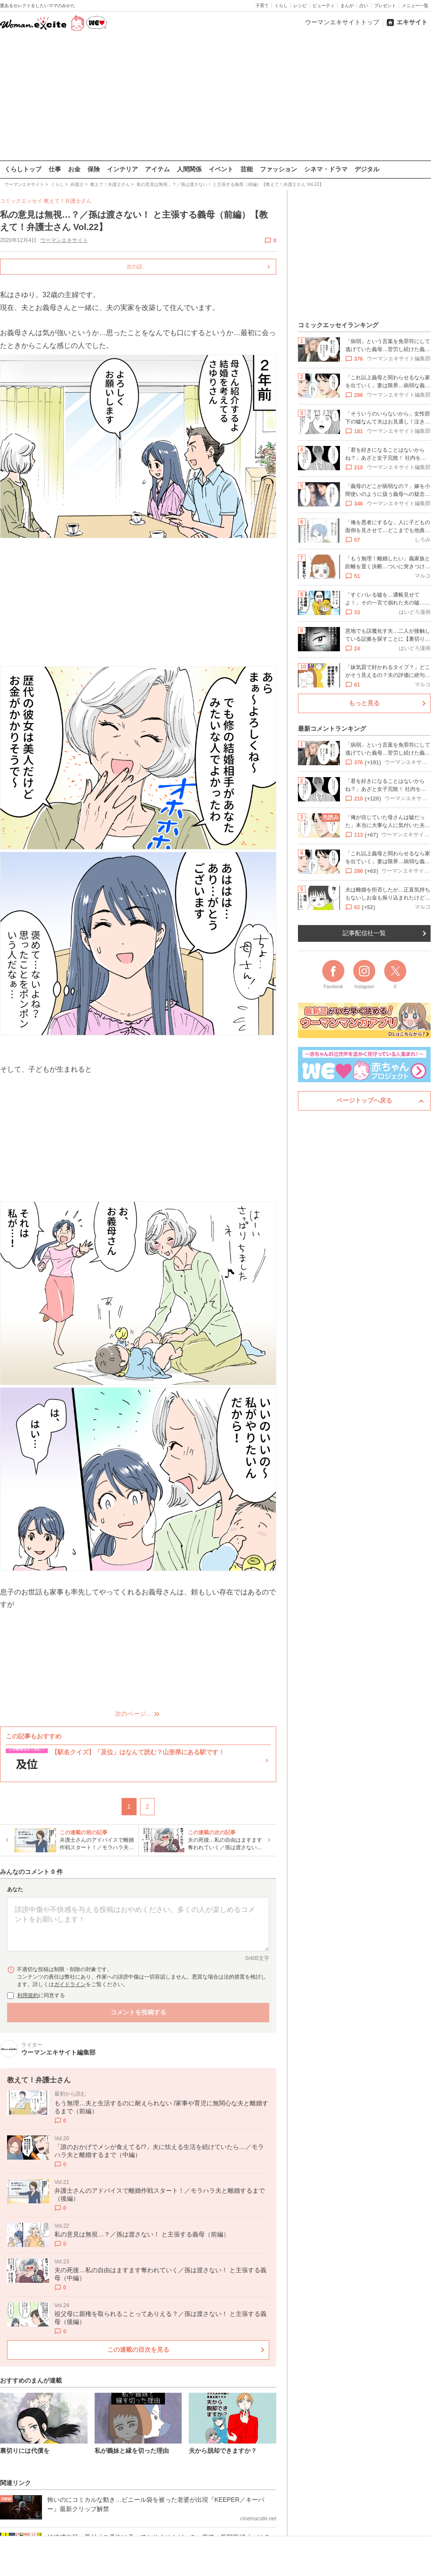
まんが (347, 5)
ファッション (278, 169)
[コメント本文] (138, 1923)
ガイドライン (70, 1984)
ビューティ (324, 5)
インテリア (122, 169)
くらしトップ (23, 169)
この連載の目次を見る (138, 2349)
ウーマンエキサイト (64, 240)
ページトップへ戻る (364, 1100)
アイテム (157, 169)
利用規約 (27, 1995)
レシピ (300, 5)
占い (363, 5)
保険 (94, 169)
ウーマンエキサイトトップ (342, 22)
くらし (281, 5)
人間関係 (189, 169)
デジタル (367, 169)
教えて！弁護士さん (68, 201)
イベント (221, 169)
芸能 (246, 169)
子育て (262, 5)
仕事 (55, 169)
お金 (74, 169)
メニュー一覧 (415, 5)
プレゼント (385, 5)
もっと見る (364, 702)
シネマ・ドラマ (325, 169)
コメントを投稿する (138, 2012)
